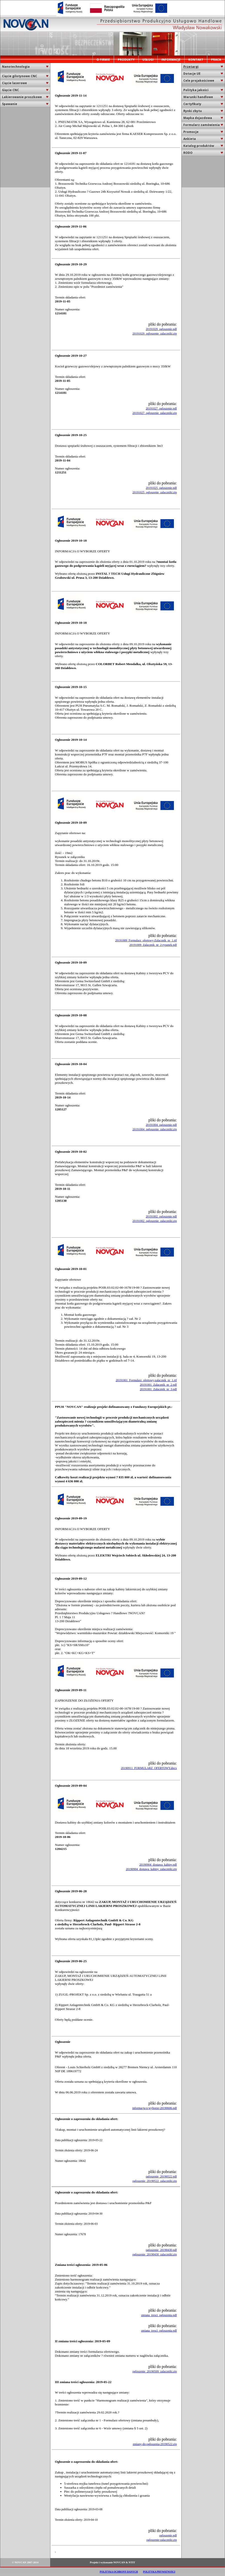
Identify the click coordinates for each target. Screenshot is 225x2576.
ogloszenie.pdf (168, 2535)
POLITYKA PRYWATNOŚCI (159, 2571)
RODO (188, 153)
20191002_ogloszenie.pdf (161, 1216)
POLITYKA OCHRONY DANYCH (119, 2571)
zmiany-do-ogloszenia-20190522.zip (155, 2444)
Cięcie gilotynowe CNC (19, 76)
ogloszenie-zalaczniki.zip (161, 2540)
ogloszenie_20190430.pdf (161, 2250)
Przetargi (191, 66)
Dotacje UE (192, 73)
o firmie (103, 59)
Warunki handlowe (198, 97)
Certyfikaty (192, 104)
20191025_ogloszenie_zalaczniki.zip (154, 492)
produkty (126, 59)
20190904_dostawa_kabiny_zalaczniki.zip (151, 1869)
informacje (171, 59)
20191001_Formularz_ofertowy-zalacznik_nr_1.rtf (146, 1380)
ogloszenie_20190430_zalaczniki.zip (154, 2254)
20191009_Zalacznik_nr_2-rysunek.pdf (153, 945)
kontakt (195, 59)
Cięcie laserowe (14, 83)
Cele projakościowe (198, 80)
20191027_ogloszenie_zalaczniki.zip (154, 413)
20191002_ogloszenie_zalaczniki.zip (154, 1221)
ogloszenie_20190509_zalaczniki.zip (154, 2371)
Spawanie (9, 104)
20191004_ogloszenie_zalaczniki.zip (154, 1129)
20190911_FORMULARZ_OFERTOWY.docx (149, 1768)
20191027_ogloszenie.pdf (161, 408)
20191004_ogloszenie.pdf (161, 1125)
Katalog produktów (198, 146)
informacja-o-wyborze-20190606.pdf (154, 2108)
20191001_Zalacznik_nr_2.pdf (158, 1384)
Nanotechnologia (16, 66)
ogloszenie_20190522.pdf (161, 2176)
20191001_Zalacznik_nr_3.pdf (158, 1389)
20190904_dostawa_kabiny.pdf (158, 1864)
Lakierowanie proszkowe (22, 97)
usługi (148, 59)
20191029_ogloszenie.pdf (161, 329)
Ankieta (189, 139)
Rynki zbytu (192, 111)
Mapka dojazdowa (197, 118)
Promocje (191, 132)
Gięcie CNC (10, 90)
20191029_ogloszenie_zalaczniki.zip (154, 333)
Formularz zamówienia (201, 125)
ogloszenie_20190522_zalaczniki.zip (154, 2181)
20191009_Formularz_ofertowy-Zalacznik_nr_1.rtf (146, 940)
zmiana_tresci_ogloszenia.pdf (159, 2315)
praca (216, 59)
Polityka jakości (196, 90)
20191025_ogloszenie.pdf (161, 488)
